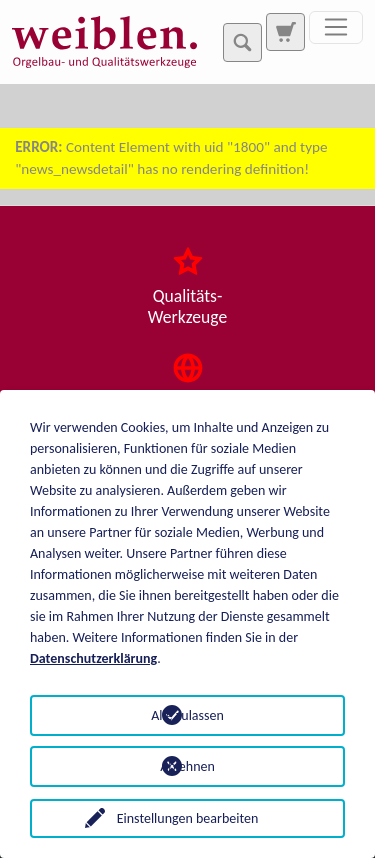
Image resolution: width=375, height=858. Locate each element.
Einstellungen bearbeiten (188, 818)
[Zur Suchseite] (285, 32)
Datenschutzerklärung (93, 658)
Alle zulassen (187, 715)
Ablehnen (187, 766)
